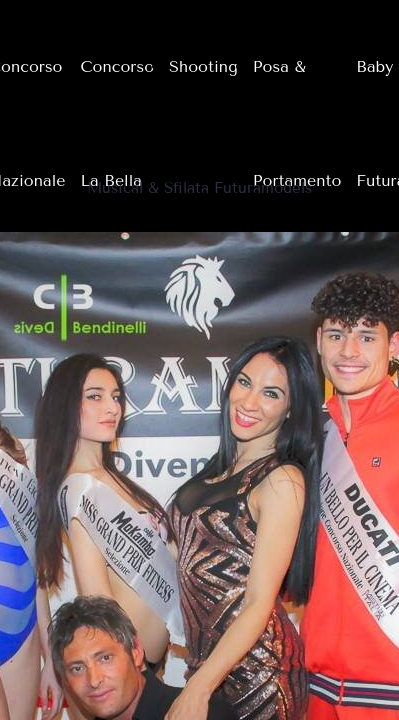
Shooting (203, 66)
